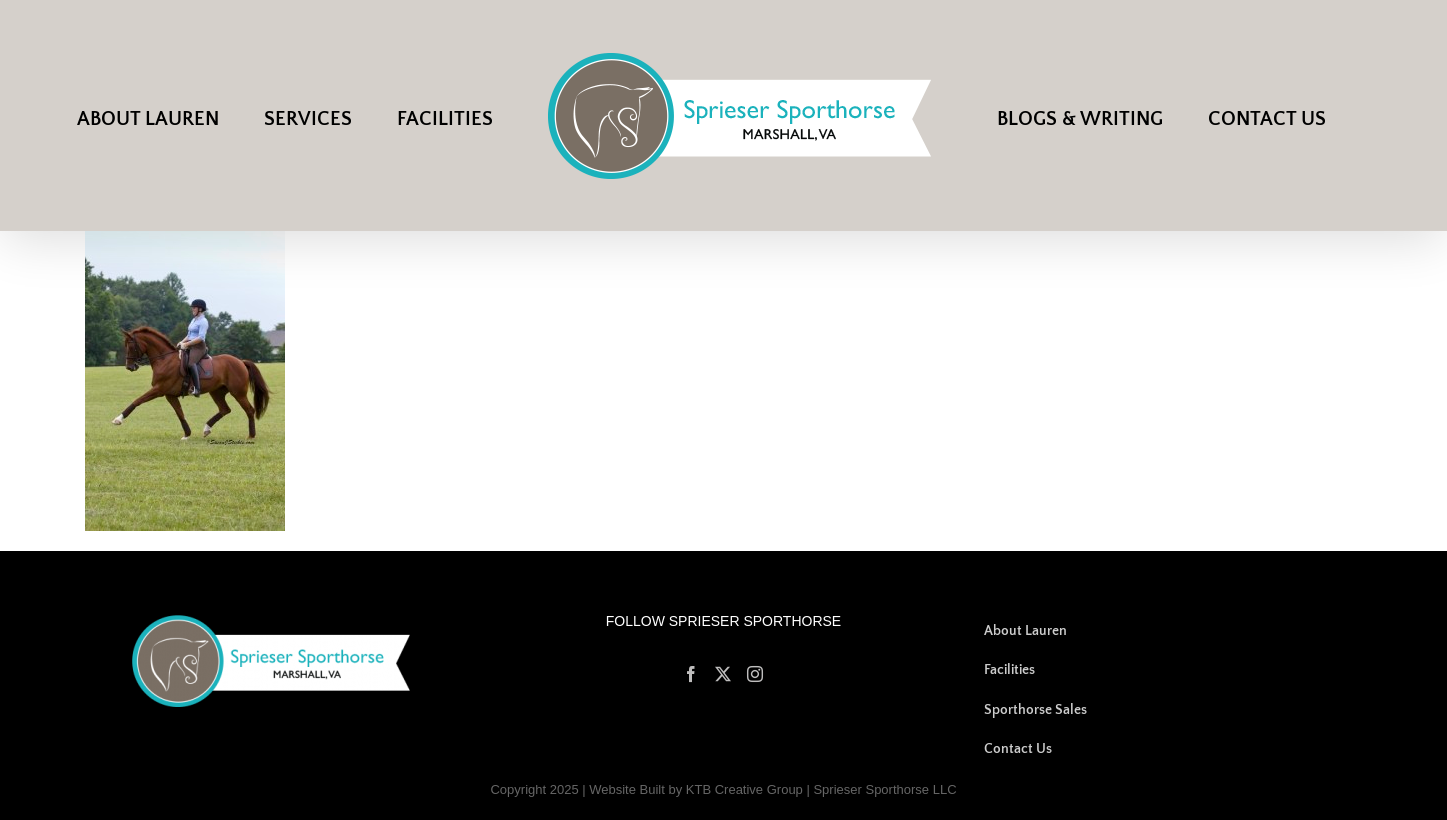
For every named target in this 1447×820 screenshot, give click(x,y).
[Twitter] (723, 674)
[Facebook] (691, 674)
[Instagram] (755, 674)
